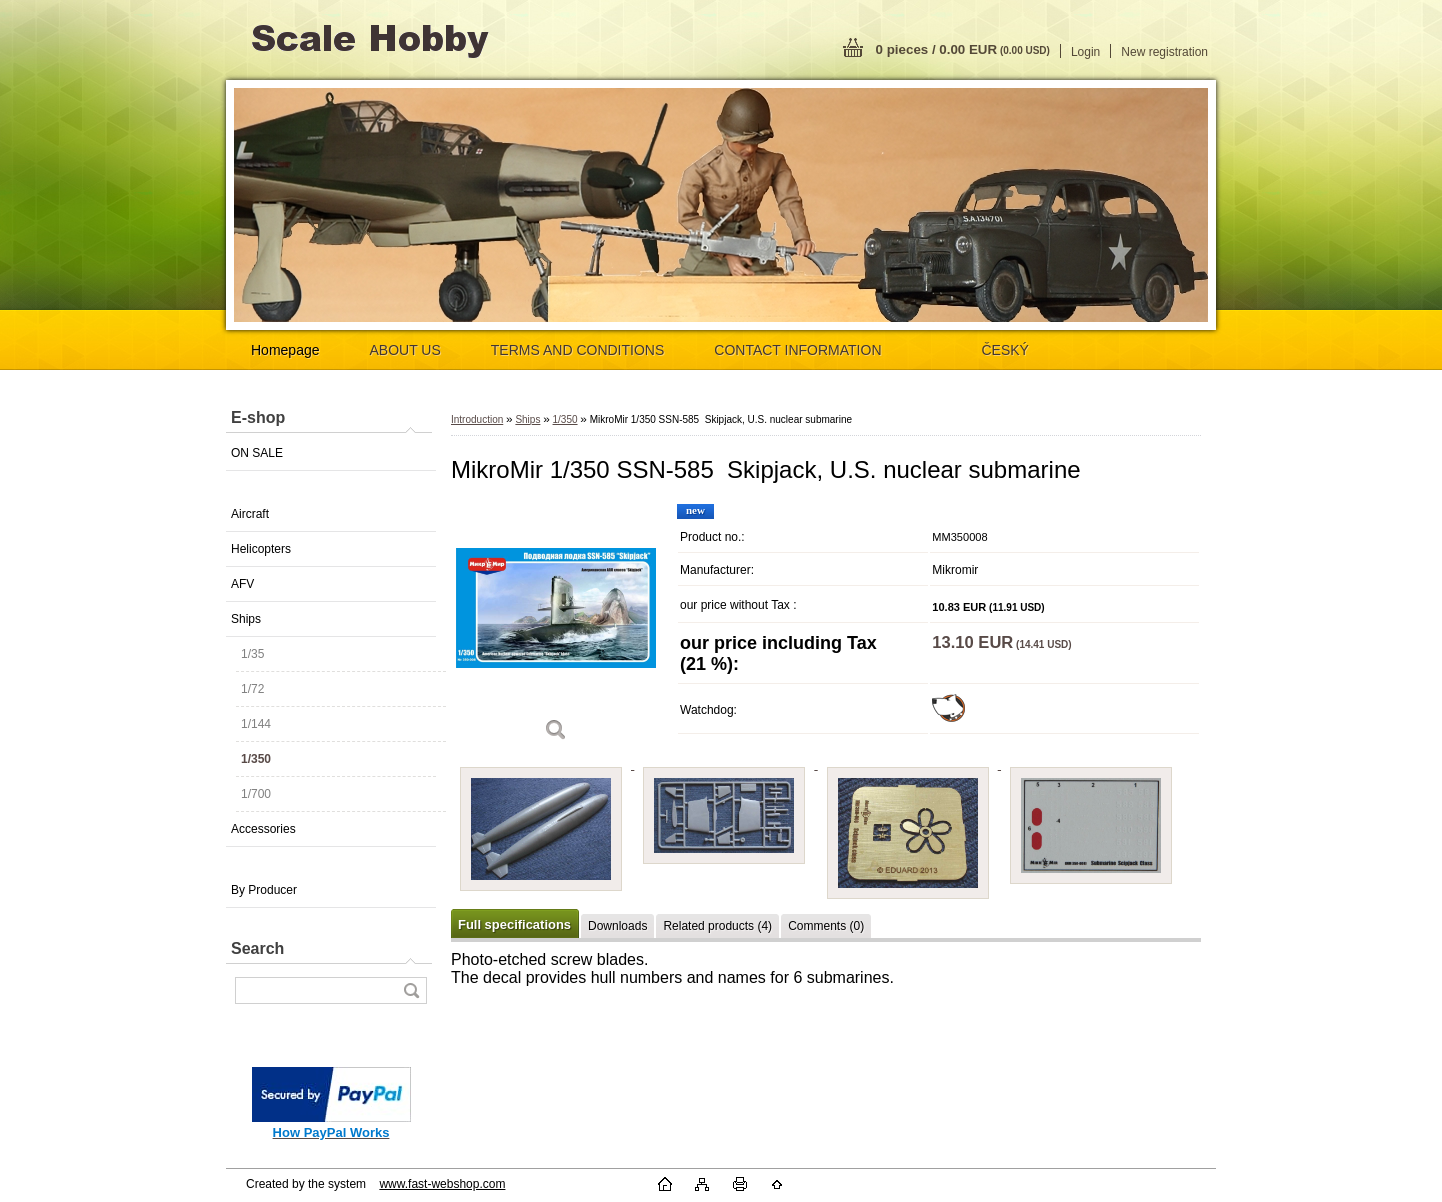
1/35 (252, 654)
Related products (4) (717, 926)
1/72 (252, 689)
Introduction (477, 419)
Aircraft (250, 514)
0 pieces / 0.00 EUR (963, 49)
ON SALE (257, 453)
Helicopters (261, 549)
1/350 (256, 759)
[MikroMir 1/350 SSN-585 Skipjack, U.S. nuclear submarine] (556, 629)
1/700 (256, 794)
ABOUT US (405, 350)
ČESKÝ (1005, 350)
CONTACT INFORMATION (797, 350)
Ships (246, 619)
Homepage (285, 350)
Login (1085, 52)
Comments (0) (826, 926)
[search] (411, 990)
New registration (1164, 52)
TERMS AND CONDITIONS (577, 350)
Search (257, 948)
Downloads (617, 926)
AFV (242, 584)
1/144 (256, 724)
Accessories (263, 829)
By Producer (264, 890)
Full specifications (514, 924)
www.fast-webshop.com (442, 1184)
